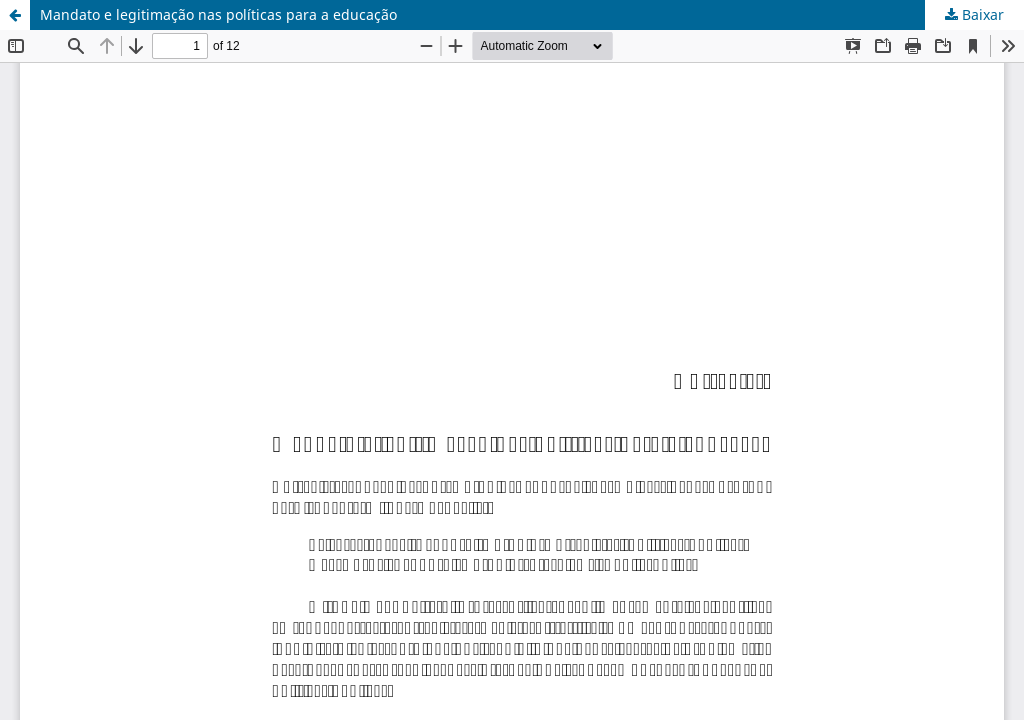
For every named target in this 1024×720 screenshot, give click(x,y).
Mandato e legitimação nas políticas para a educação (218, 14)
